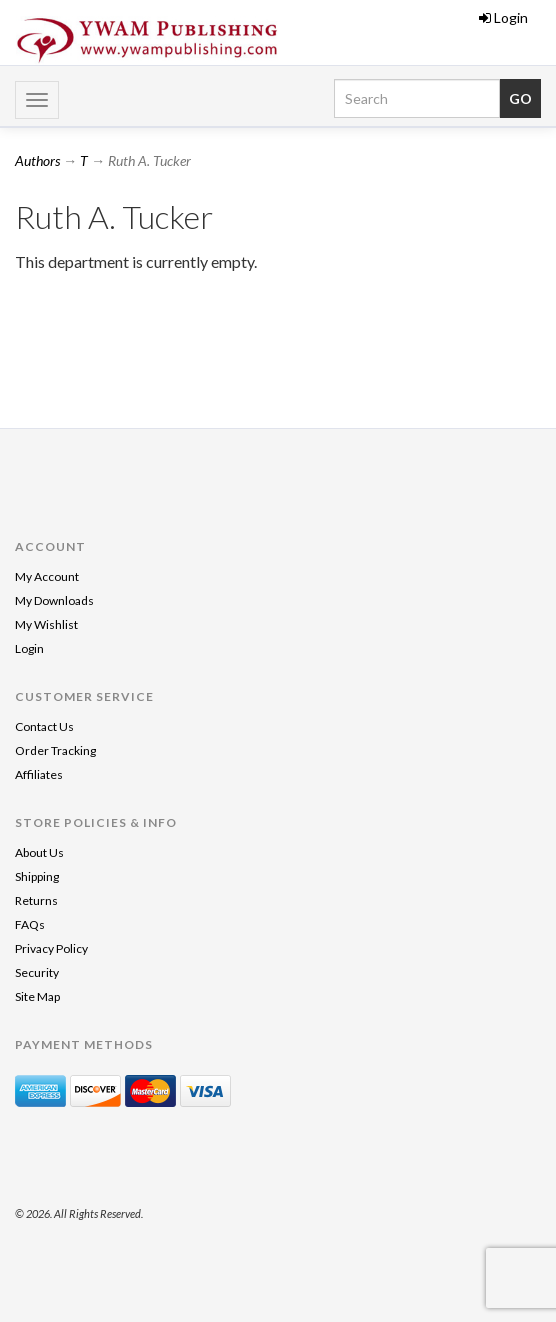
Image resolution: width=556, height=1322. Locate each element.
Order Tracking (55, 750)
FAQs (30, 924)
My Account (47, 576)
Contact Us (44, 726)
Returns (36, 900)
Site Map (37, 996)
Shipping (37, 876)
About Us (39, 852)
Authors (37, 160)
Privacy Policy (51, 948)
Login (503, 17)
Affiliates (39, 774)
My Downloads (54, 600)
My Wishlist (46, 624)
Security (37, 972)
